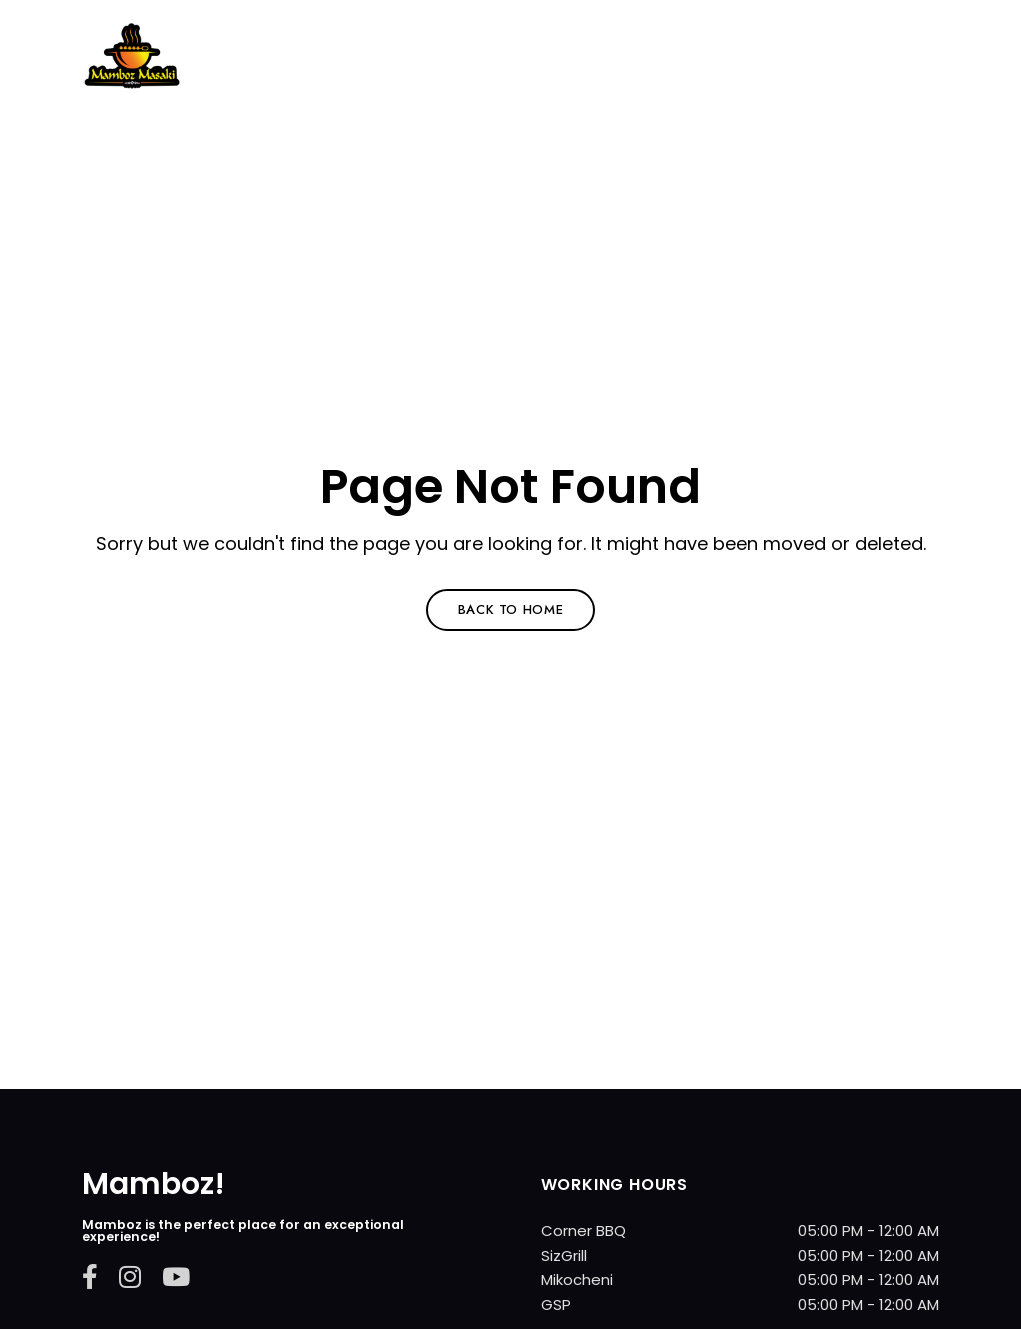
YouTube (176, 1276)
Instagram (130, 1276)
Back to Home (511, 609)
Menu (919, 83)
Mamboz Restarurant (238, 110)
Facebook (90, 1276)
